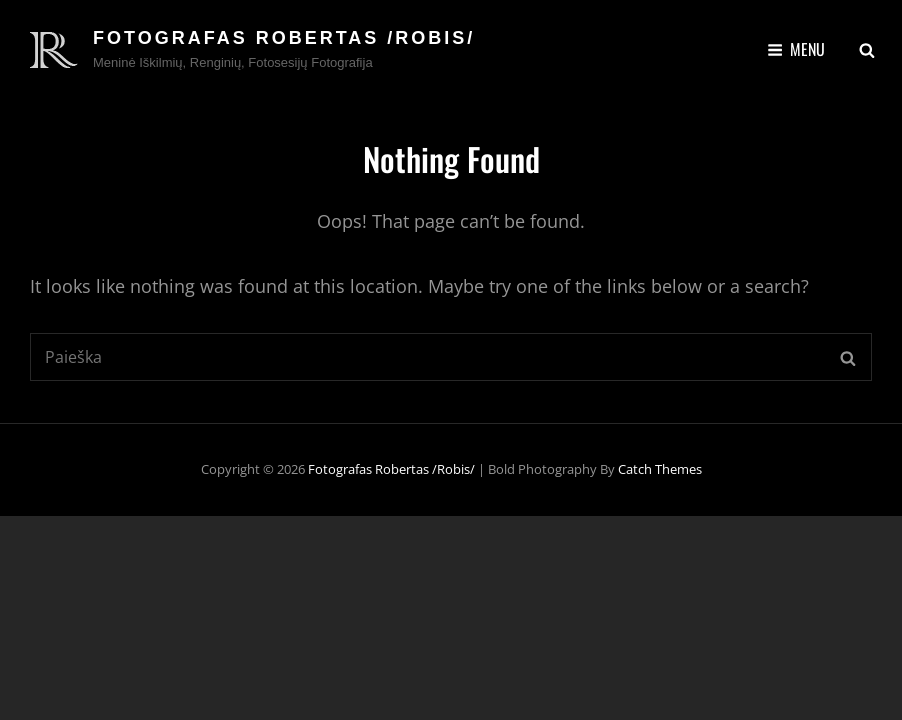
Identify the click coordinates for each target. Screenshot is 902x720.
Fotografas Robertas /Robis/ (284, 38)
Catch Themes (660, 469)
